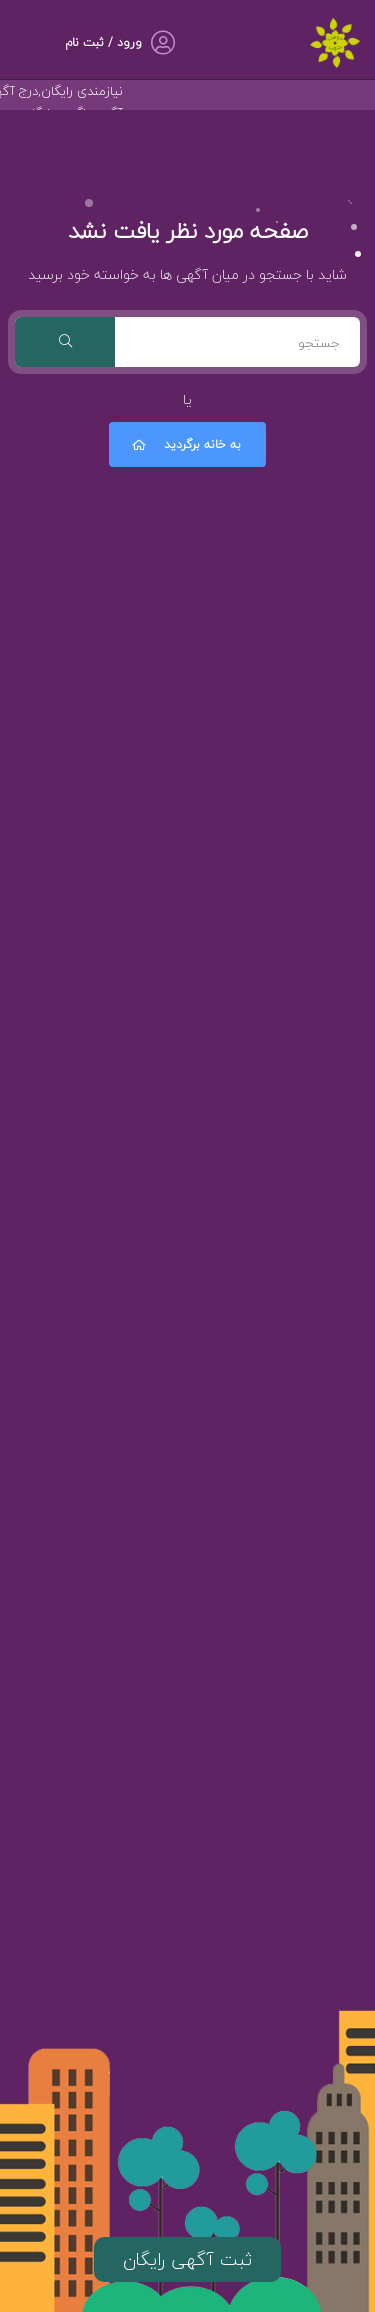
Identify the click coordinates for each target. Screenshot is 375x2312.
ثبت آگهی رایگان (187, 2259)
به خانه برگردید (185, 444)
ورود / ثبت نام (103, 42)
